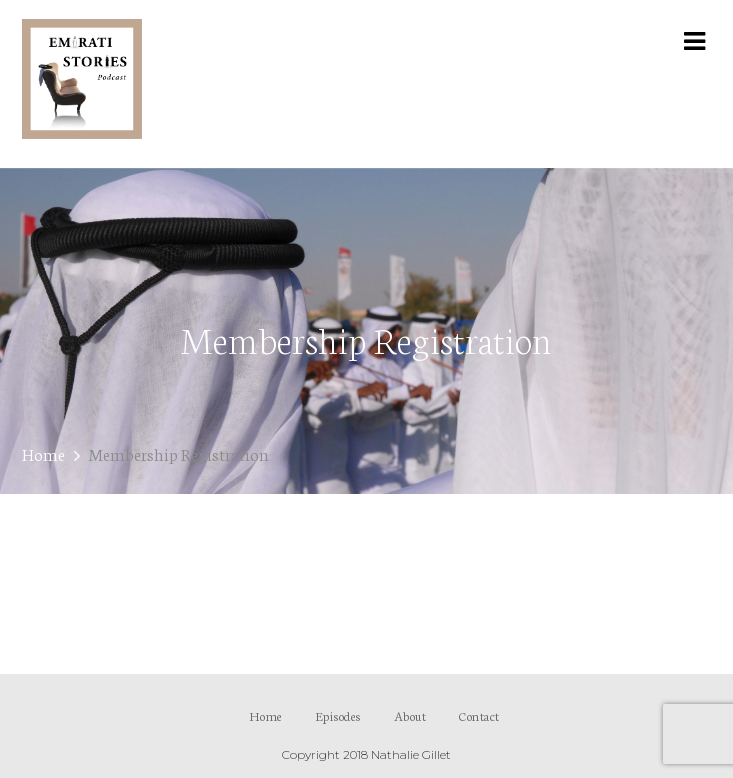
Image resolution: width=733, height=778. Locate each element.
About (410, 715)
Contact (479, 715)
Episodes (338, 715)
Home (43, 453)
